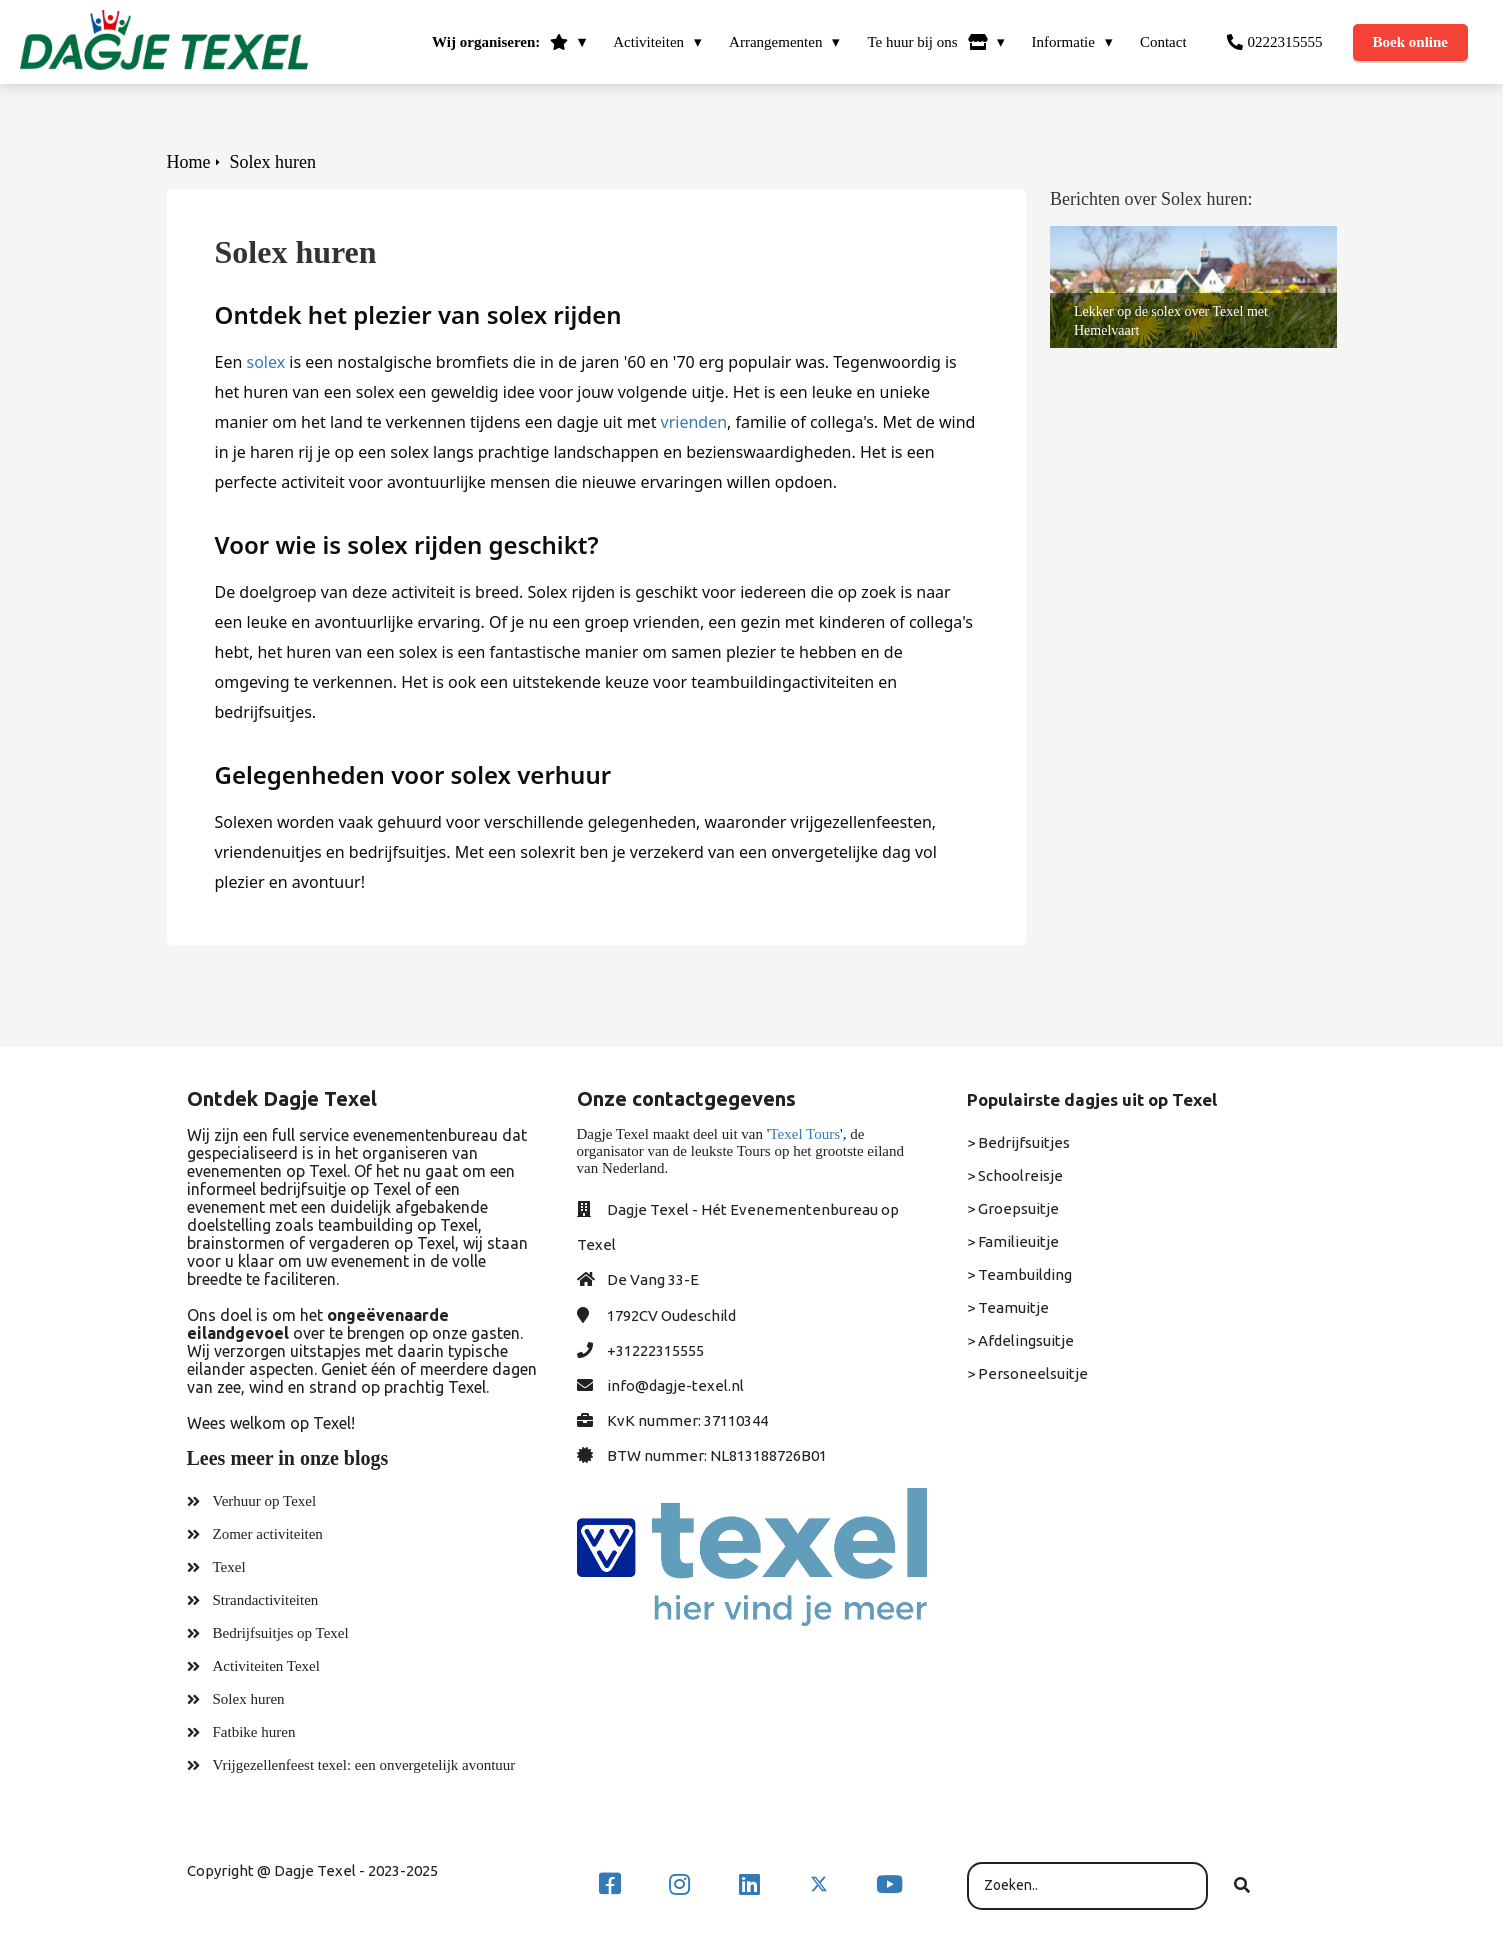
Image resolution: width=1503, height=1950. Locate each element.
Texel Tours (804, 1134)
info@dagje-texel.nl (675, 1385)
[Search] (1242, 1886)
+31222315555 (655, 1350)
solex (265, 362)
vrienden (694, 422)
